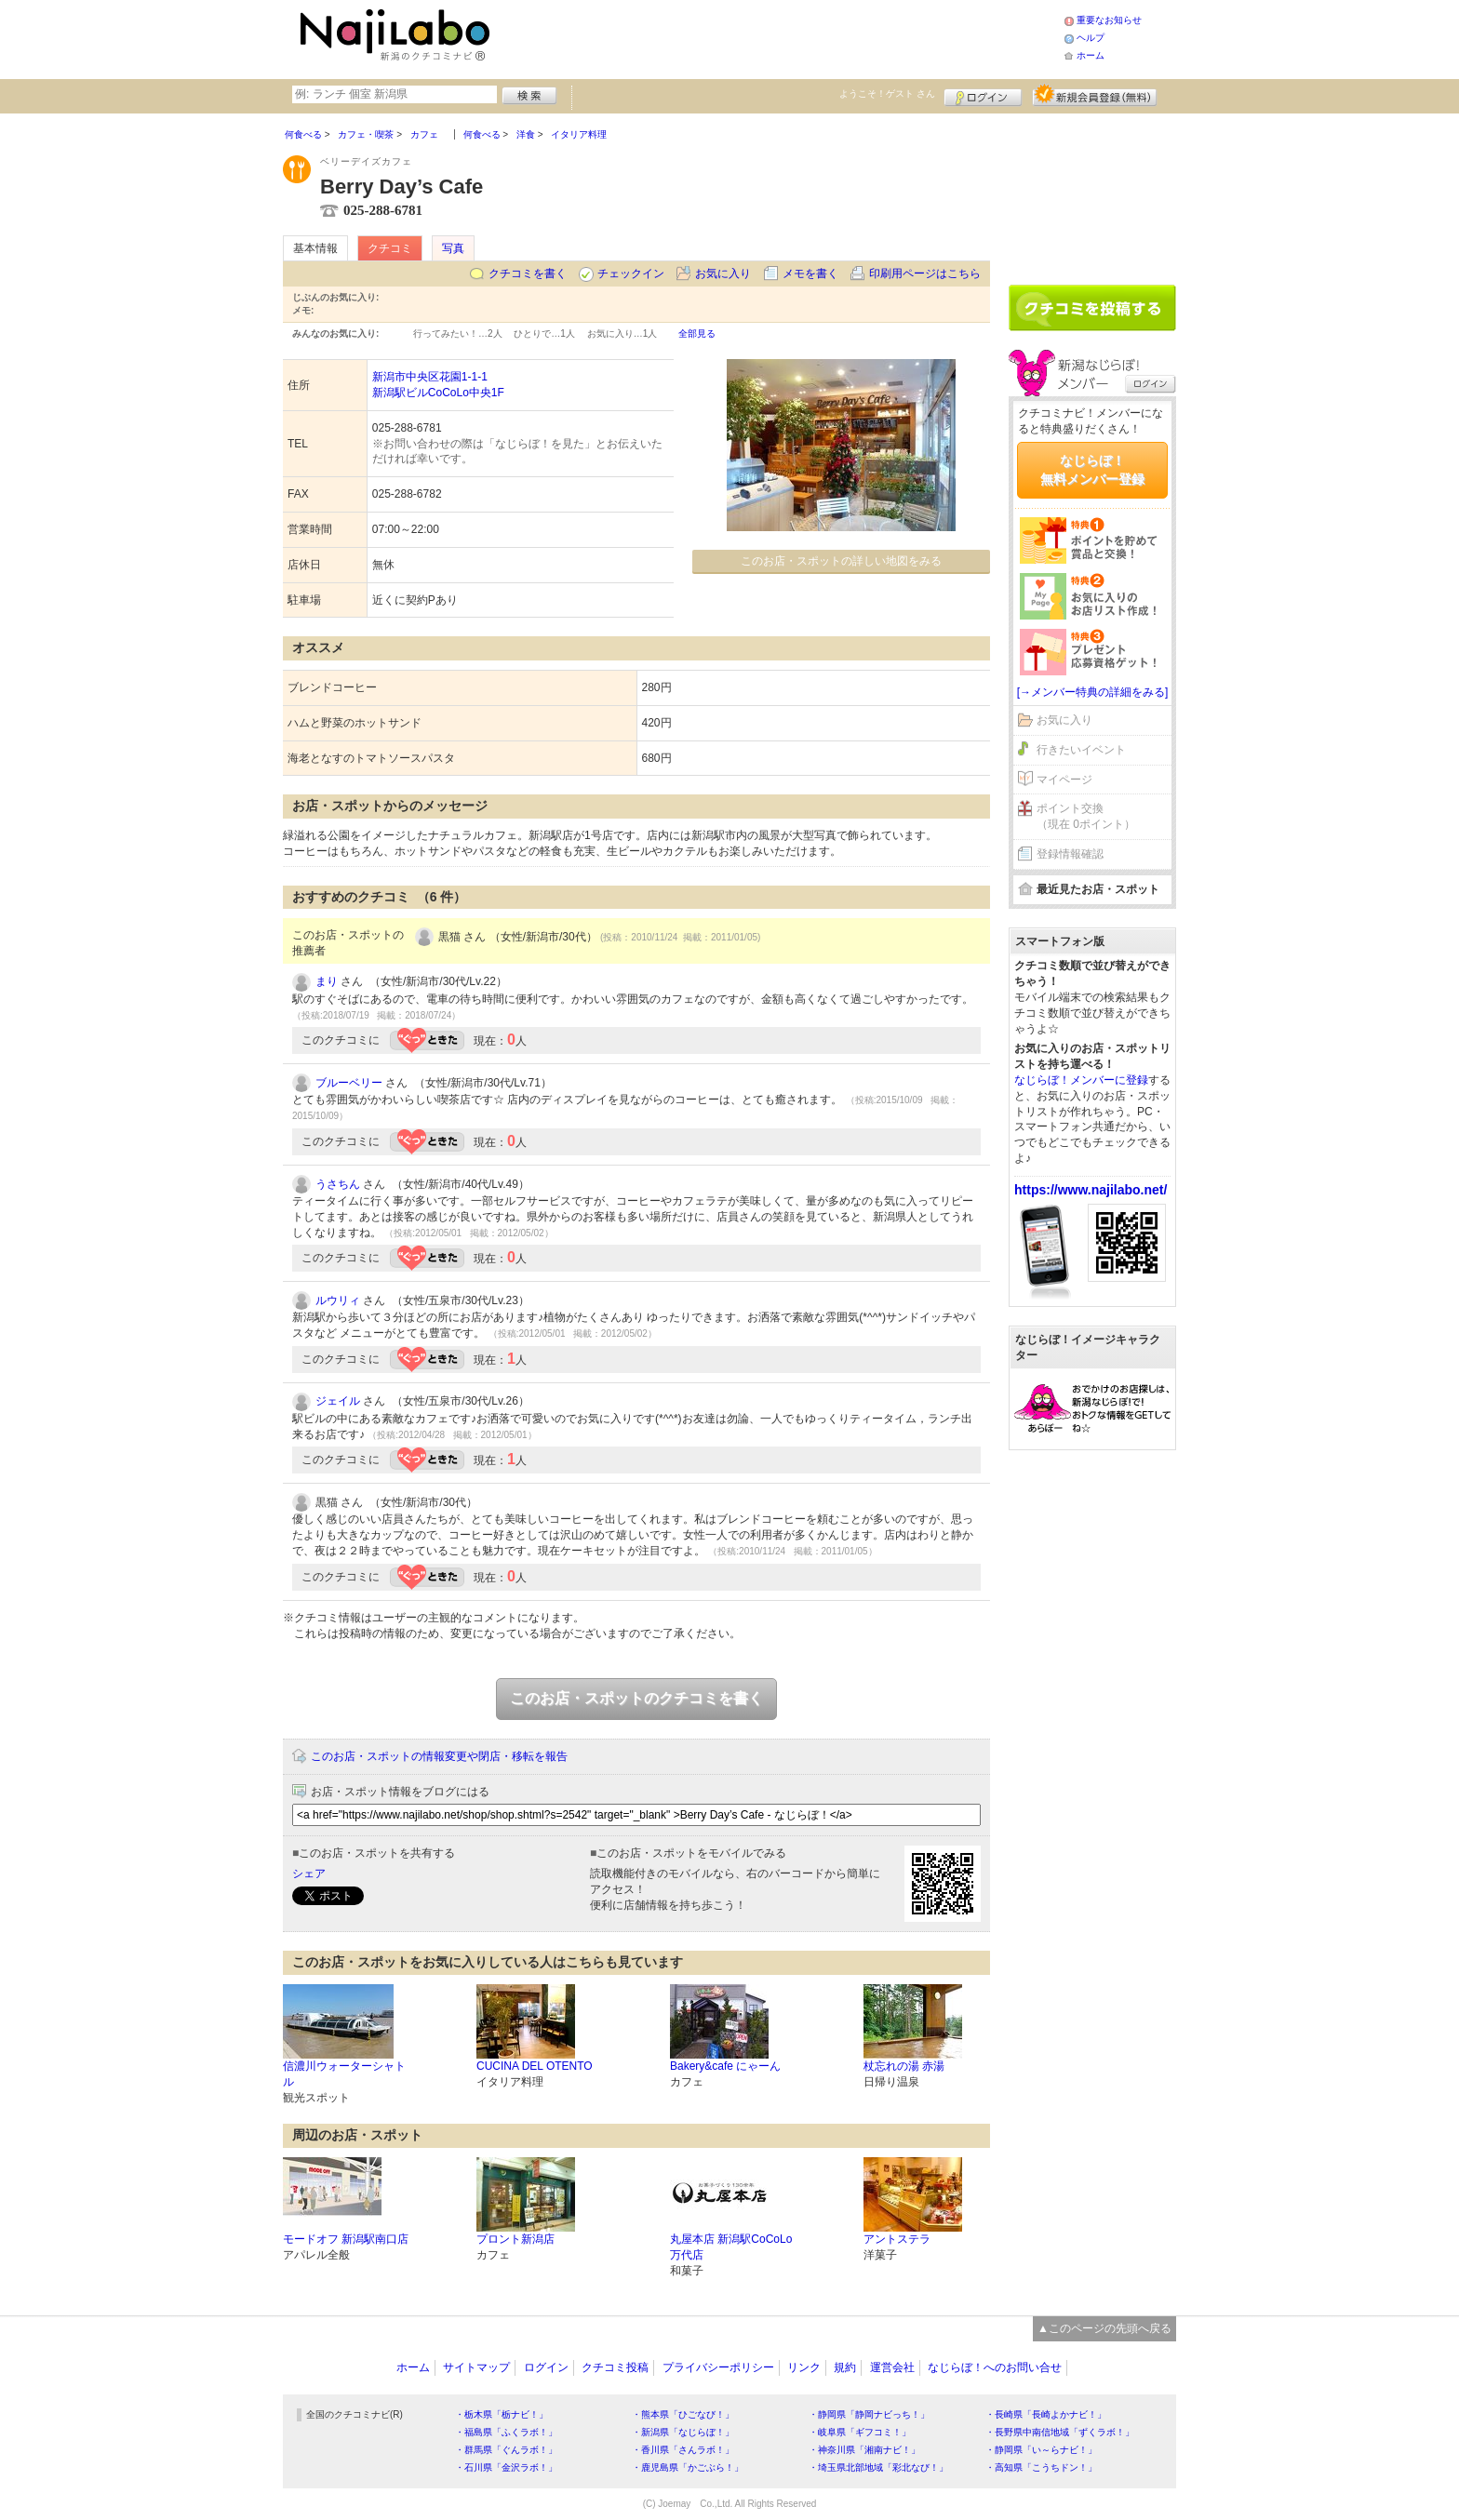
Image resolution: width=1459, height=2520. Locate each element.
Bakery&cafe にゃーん (725, 2066)
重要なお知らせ (1109, 20)
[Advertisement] (779, 37)
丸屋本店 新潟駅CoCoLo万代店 (731, 2247)
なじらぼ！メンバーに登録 (1081, 1080)
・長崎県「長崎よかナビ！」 (1045, 2414)
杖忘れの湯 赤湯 (903, 2066)
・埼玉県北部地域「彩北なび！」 (878, 2467)
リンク (804, 2367)
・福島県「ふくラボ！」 (506, 2432)
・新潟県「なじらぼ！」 (683, 2432)
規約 (845, 2367)
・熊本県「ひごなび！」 (683, 2414)
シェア (309, 1873)
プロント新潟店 (515, 2239)
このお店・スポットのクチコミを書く (636, 1698)
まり (326, 981)
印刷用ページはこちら (925, 273)
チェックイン (630, 273)
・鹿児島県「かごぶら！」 (687, 2467)
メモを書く (810, 273)
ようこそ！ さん (887, 93)
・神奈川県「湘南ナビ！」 (864, 2450)
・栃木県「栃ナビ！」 (501, 2414)
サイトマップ (476, 2367)
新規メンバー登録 (1095, 95)
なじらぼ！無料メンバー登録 (1092, 470)
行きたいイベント (1081, 749)
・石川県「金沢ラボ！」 (506, 2467)
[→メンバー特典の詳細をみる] (1093, 692)
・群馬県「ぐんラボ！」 (506, 2450)
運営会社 (892, 2367)
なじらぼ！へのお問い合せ (995, 2367)
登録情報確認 (1070, 853)
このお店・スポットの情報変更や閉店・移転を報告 (439, 1756)
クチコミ (390, 248)
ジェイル (337, 1400)
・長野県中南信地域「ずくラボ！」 (1059, 2432)
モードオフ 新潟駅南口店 (345, 2239)
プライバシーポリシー (718, 2367)
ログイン (983, 95)
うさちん (337, 1184)
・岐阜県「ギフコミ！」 (860, 2432)
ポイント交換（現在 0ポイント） (1086, 816)
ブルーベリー (348, 1082)
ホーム (1090, 55)
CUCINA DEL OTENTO (534, 2066)
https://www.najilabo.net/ (1090, 1189)
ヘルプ (1090, 38)
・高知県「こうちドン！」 (1041, 2467)
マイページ (1064, 779)
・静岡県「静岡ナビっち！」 (869, 2414)
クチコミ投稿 (615, 2367)
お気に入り (723, 273)
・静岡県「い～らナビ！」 (1041, 2450)
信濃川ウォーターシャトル (344, 2074)
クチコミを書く (528, 273)
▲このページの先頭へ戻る (1104, 2328)
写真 (453, 248)
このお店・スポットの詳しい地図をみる (841, 560)
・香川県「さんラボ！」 (683, 2450)
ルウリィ (337, 1300)
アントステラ (896, 2239)
